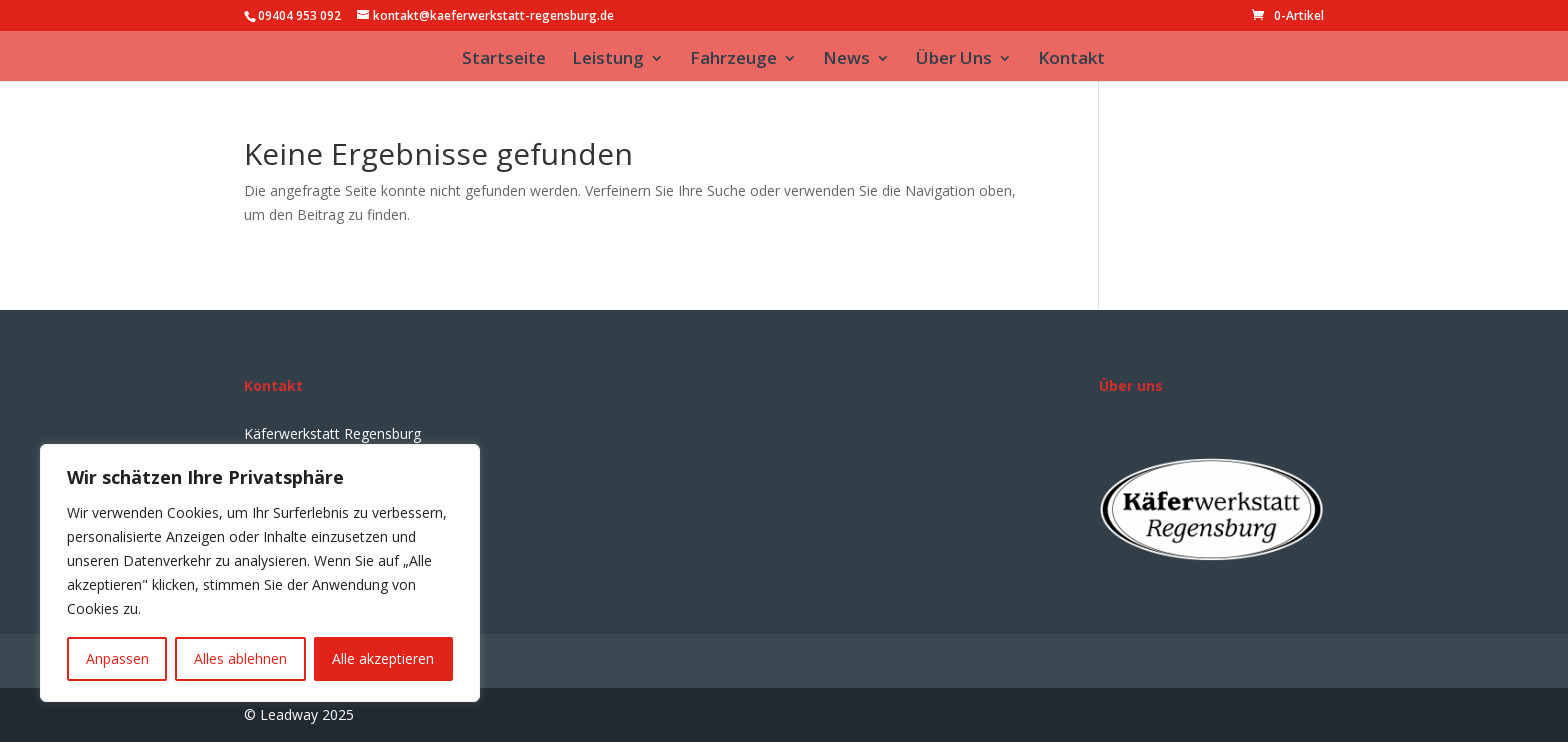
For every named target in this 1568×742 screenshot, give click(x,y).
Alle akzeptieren (383, 658)
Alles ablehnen (240, 658)
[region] (260, 573)
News (846, 60)
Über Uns (954, 60)
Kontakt (1071, 60)
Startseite (504, 60)
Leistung (608, 60)
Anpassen (117, 658)
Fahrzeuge (733, 60)
